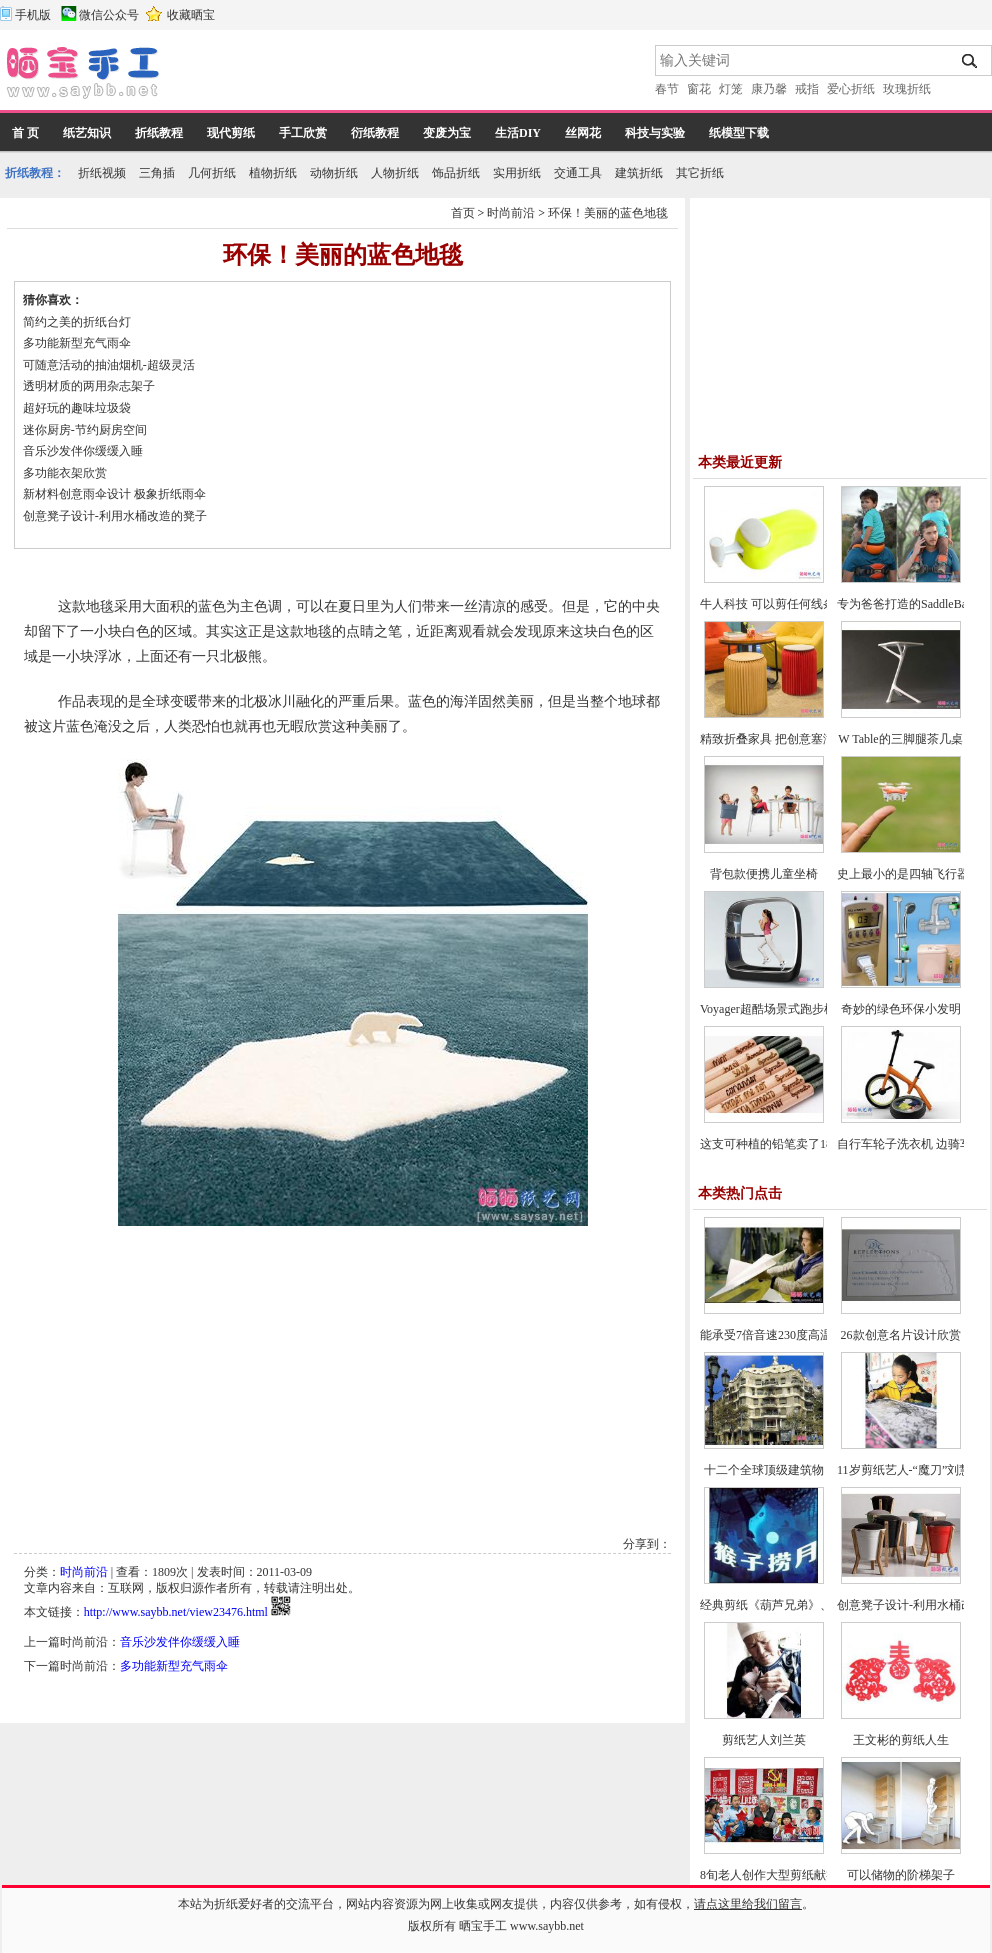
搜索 (970, 61)
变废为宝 (447, 133)
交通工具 (578, 173)
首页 (463, 213)
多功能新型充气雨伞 (77, 343)
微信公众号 (109, 15)
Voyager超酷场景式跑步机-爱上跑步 (794, 1009)
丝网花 (583, 133)
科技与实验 (655, 133)
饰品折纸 (456, 173)
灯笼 (731, 89)
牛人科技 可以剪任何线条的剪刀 (785, 604)
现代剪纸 (231, 133)
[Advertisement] (409, 75)
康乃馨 (769, 89)
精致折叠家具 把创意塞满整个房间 (791, 739)
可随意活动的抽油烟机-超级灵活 (109, 365)
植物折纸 (273, 173)
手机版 (33, 15)
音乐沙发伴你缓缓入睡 (83, 451)
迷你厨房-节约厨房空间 (85, 430)
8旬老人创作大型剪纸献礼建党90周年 (799, 1875)
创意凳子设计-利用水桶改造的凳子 (115, 516)
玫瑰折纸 (907, 89)
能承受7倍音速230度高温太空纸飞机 (796, 1335)
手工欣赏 (303, 133)
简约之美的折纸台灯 (77, 322)
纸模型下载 (739, 133)
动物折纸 (334, 173)
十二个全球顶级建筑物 (764, 1470)
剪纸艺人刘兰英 (764, 1740)
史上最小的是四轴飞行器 (903, 874)
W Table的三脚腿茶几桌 (900, 739)
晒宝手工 (483, 1926)
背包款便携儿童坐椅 (764, 874)
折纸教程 (159, 133)
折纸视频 (102, 173)
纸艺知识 (87, 133)
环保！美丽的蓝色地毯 (608, 213)
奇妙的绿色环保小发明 (901, 1009)
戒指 (807, 89)
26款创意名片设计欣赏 (901, 1335)
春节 (667, 89)
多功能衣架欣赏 (65, 473)
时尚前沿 (511, 213)
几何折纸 (212, 173)
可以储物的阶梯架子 (901, 1875)
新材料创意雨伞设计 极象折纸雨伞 (114, 494)
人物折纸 (395, 173)
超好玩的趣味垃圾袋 (77, 408)
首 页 (25, 133)
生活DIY (518, 133)
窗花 (699, 89)
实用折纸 (517, 173)
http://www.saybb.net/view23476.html (176, 1612)
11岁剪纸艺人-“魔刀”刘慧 (904, 1470)
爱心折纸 (851, 89)
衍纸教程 (375, 133)
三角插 (157, 173)
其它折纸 (700, 173)
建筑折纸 (639, 173)
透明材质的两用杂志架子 (89, 386)
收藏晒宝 (191, 15)
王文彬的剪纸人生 (901, 1740)
